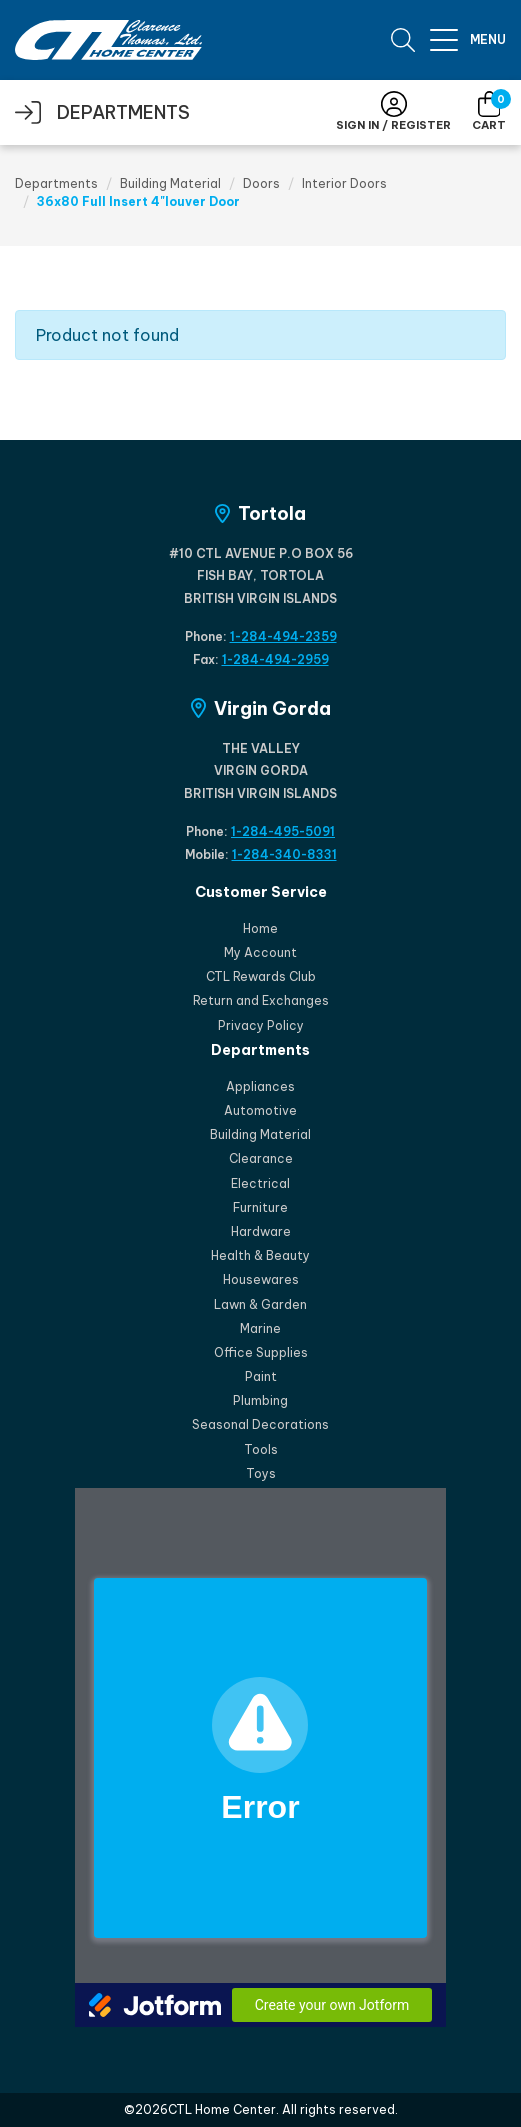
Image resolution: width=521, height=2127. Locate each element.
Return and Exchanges (261, 1000)
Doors (261, 183)
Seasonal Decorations (260, 1424)
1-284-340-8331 (284, 854)
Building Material (170, 183)
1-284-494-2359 (283, 636)
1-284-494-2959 (275, 659)
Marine (260, 1328)
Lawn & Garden (260, 1304)
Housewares (261, 1279)
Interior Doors (344, 183)
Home (260, 928)
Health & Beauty (260, 1255)
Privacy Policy (261, 1025)
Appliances (260, 1086)
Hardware (261, 1231)
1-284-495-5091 (283, 831)
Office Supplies (261, 1352)
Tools (261, 1449)
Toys (261, 1473)
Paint (261, 1376)
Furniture (260, 1207)
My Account (260, 952)
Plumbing (260, 1400)
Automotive (260, 1110)
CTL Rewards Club (261, 976)
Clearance (261, 1158)
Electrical (260, 1183)
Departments (56, 183)
